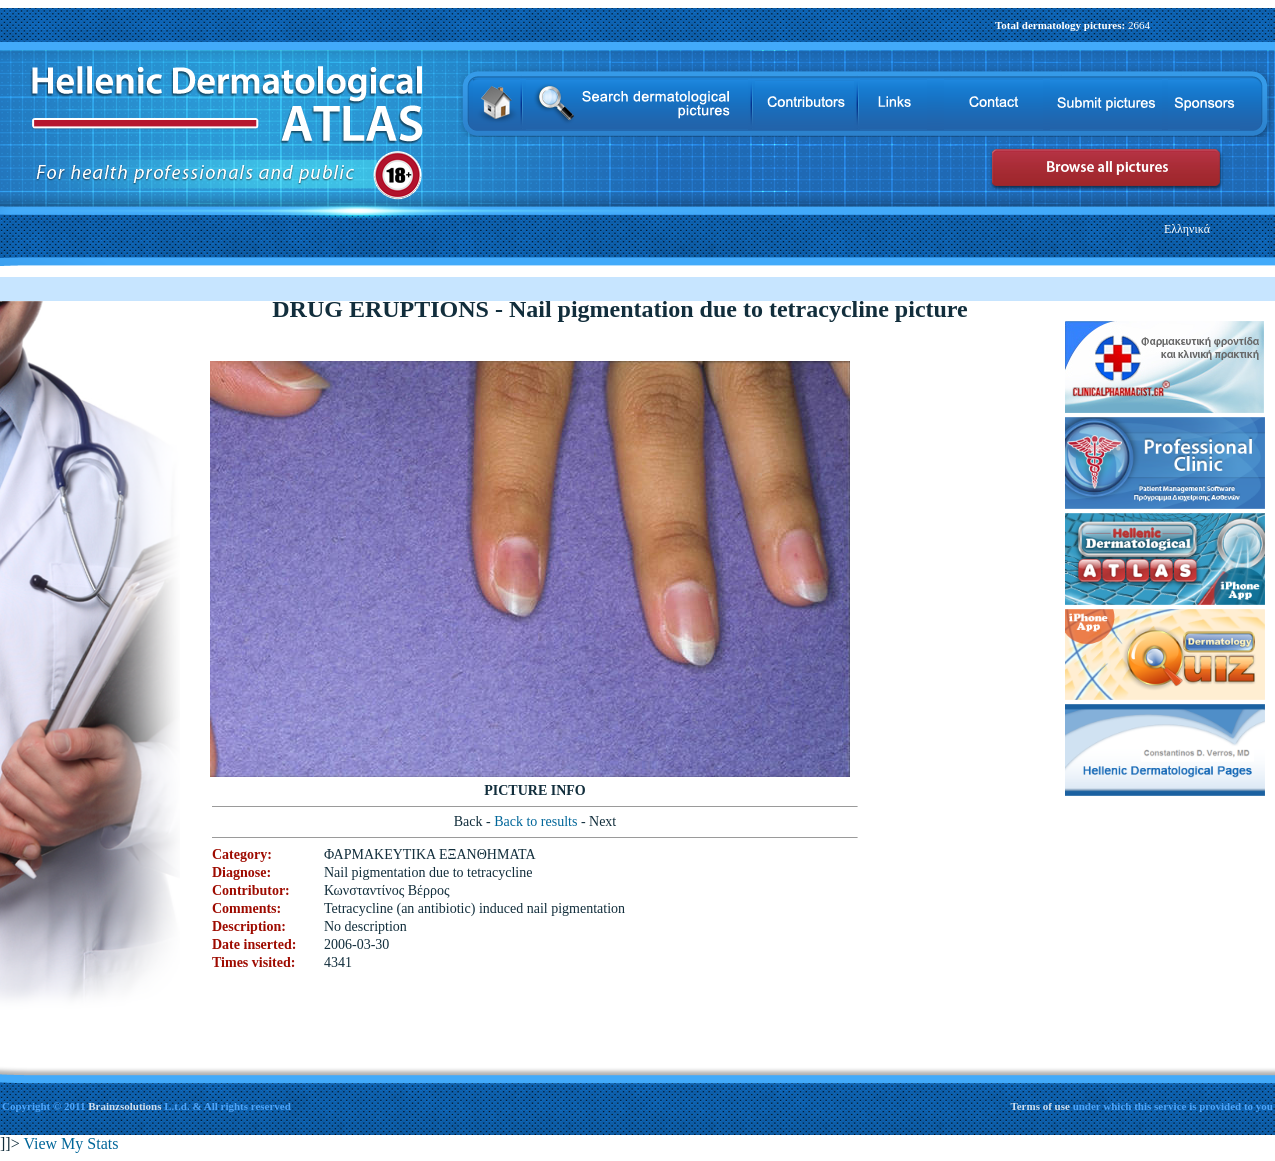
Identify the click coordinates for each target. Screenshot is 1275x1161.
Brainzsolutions (124, 1106)
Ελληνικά (1187, 229)
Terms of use (1041, 1106)
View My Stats (70, 1143)
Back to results (537, 821)
